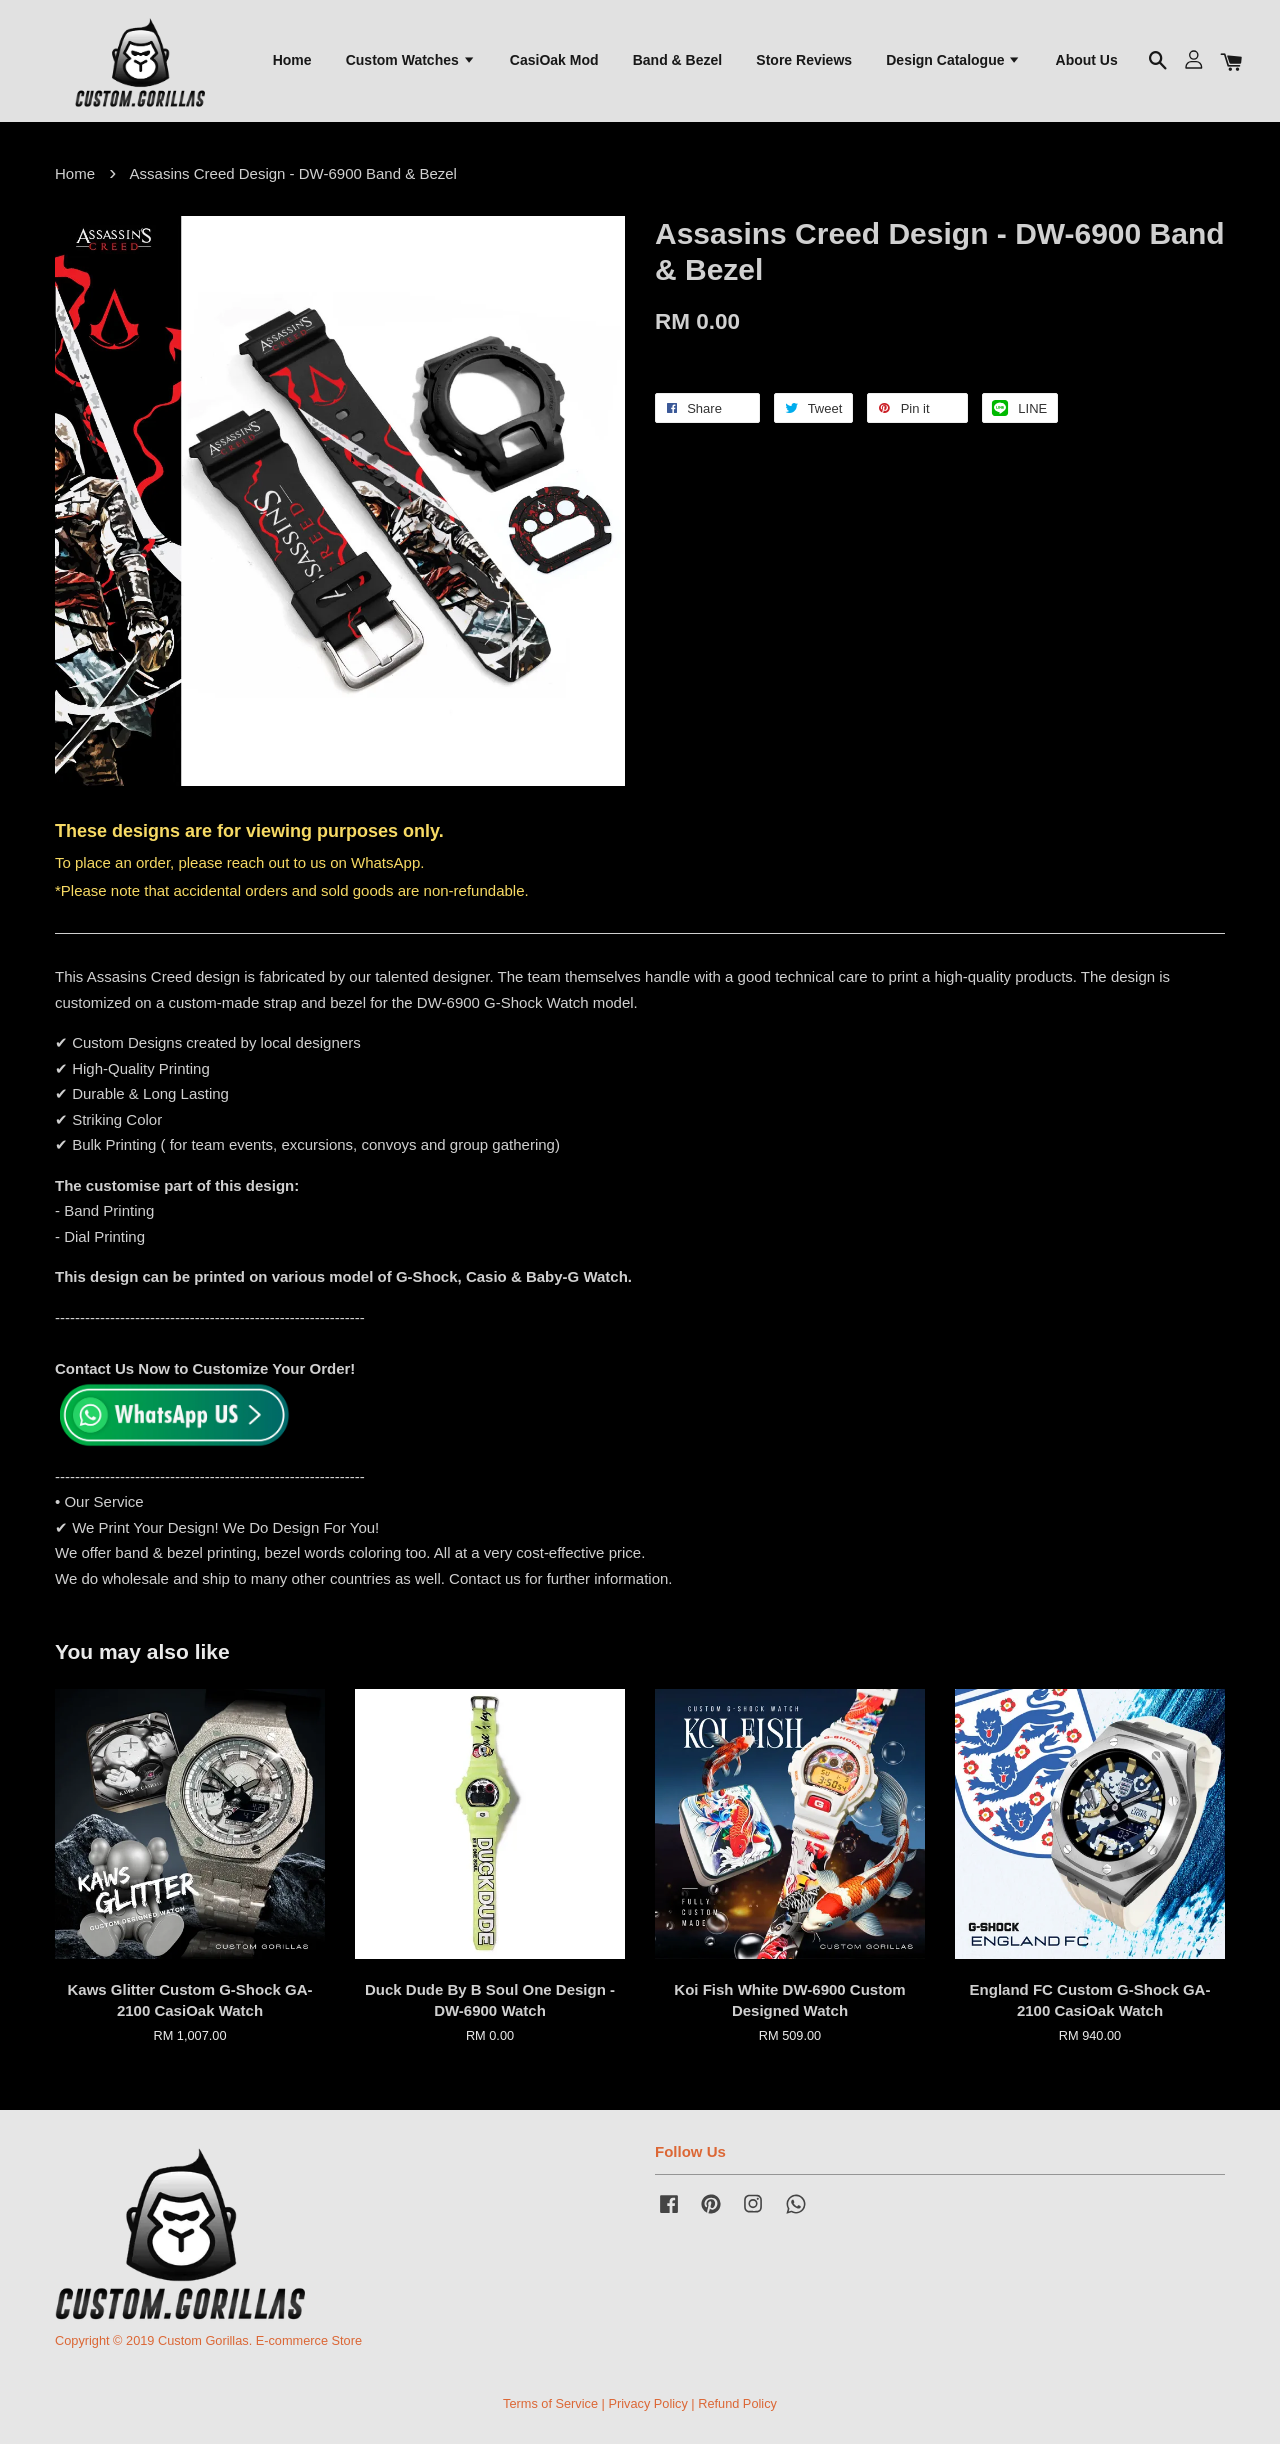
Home (292, 61)
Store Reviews (804, 61)
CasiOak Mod (554, 61)
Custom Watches (411, 61)
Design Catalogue (953, 61)
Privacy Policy (647, 2406)
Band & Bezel (677, 61)
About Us (1087, 61)
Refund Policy (737, 2406)
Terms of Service (550, 2406)
